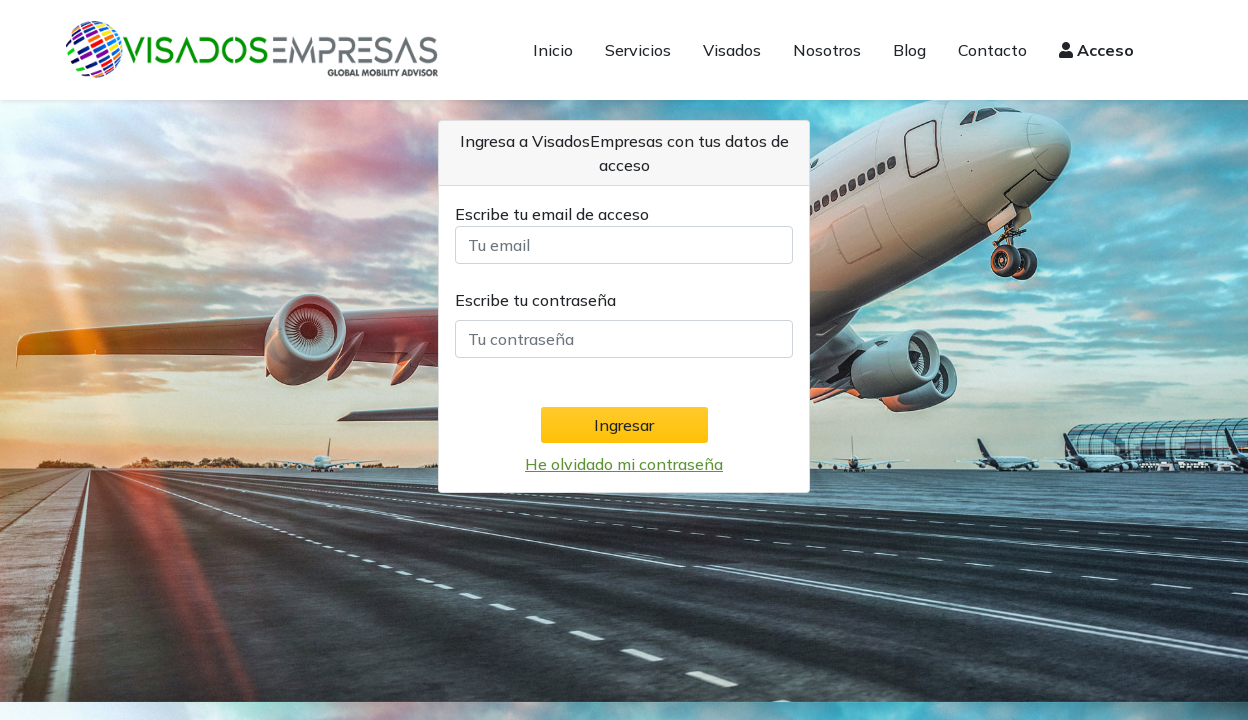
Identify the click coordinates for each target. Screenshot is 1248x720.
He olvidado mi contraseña (624, 464)
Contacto (992, 50)
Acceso (1096, 50)
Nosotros (827, 50)
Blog (909, 50)
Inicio (553, 50)
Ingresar (624, 425)
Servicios (638, 50)
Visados (732, 50)
